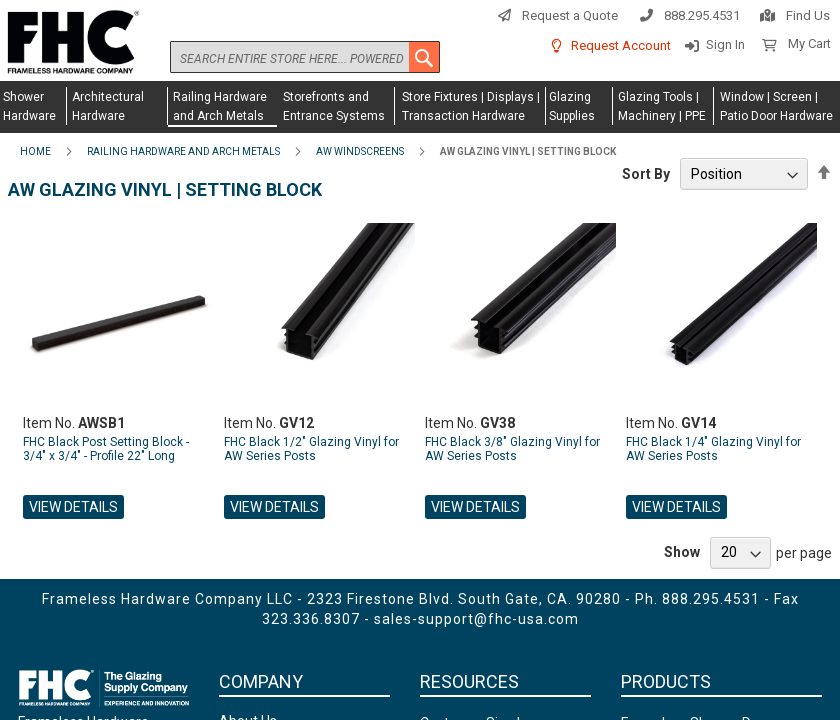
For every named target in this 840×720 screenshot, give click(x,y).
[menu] (420, 107)
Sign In (725, 44)
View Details (73, 507)
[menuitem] (33, 106)
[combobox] (305, 57)
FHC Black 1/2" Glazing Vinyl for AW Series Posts (311, 449)
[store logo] (70, 43)
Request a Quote (570, 15)
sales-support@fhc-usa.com (476, 619)
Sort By (646, 174)
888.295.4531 (702, 15)
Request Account (621, 45)
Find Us (808, 15)
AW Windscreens (360, 151)
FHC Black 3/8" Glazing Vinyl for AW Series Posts (512, 449)
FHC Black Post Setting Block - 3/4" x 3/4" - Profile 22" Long (106, 449)
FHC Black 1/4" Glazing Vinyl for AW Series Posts (713, 449)
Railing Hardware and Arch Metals (183, 151)
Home (35, 151)
